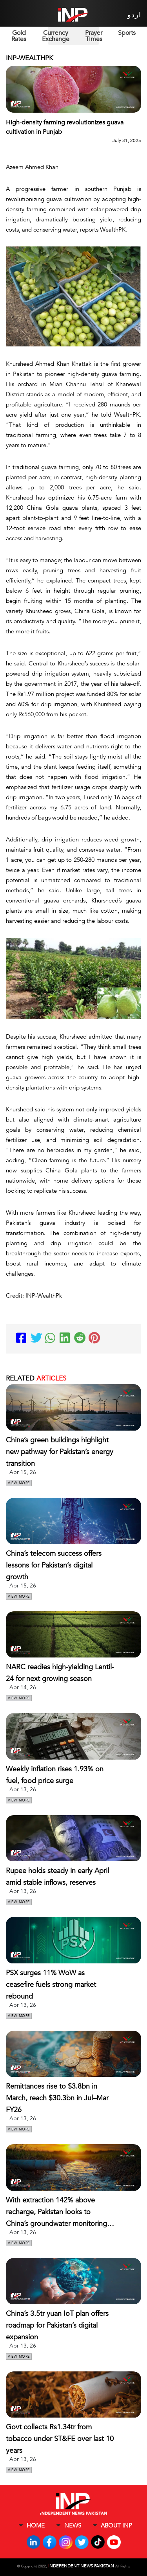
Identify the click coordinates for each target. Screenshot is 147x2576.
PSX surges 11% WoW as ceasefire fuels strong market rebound (51, 1984)
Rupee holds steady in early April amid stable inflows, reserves (57, 1877)
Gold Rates (18, 36)
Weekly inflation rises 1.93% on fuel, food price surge (54, 1775)
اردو (134, 15)
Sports (127, 33)
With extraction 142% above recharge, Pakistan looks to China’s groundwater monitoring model (56, 2212)
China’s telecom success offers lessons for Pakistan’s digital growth (54, 1565)
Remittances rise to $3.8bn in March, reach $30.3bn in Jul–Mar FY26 (57, 2098)
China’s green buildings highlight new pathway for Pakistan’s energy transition (59, 1452)
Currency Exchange (55, 36)
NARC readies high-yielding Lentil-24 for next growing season (60, 1673)
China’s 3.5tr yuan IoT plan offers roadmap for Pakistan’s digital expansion (57, 2325)
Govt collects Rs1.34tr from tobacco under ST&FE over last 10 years (60, 2439)
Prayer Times (93, 36)
